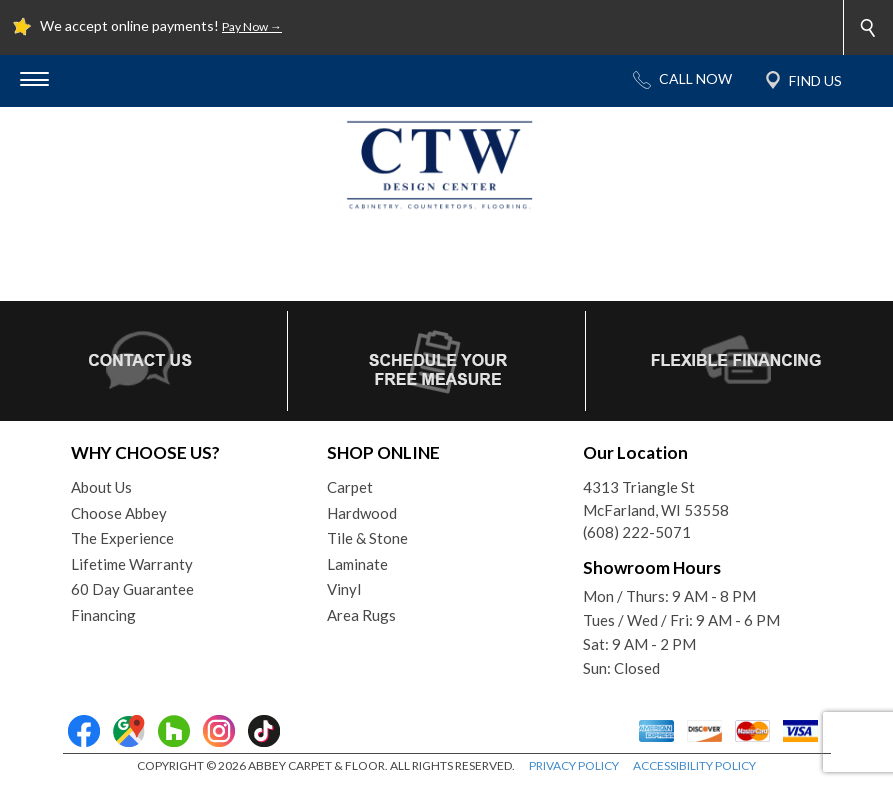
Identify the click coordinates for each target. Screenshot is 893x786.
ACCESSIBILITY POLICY (694, 765)
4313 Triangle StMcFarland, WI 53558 (656, 498)
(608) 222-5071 (637, 532)
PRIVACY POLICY (574, 765)
